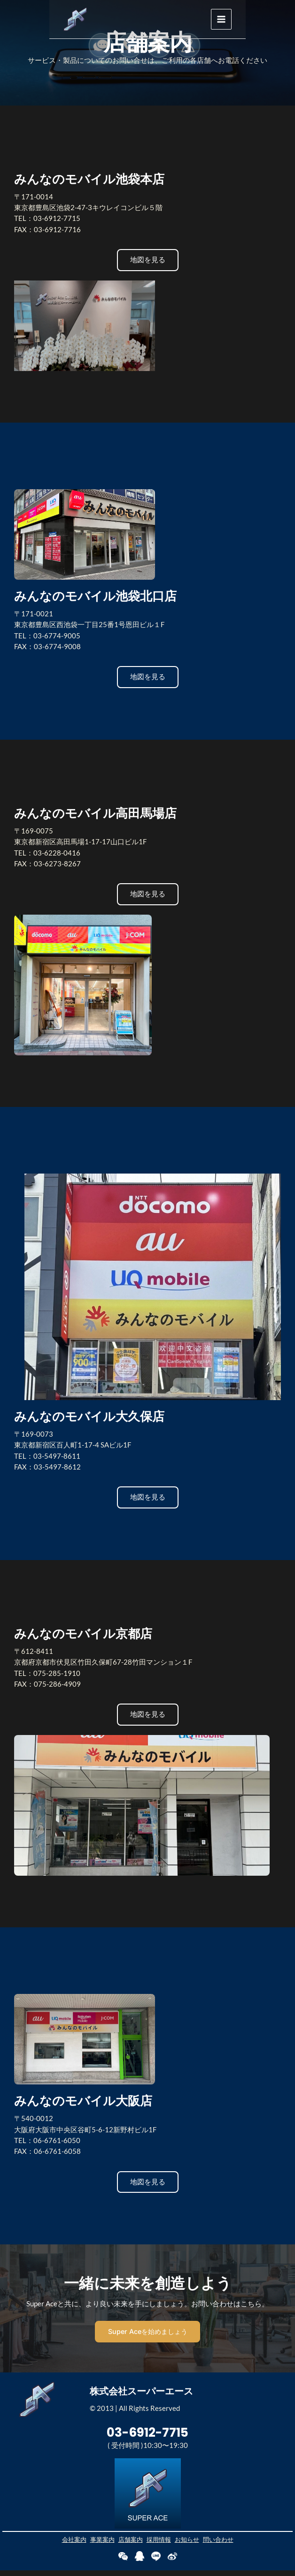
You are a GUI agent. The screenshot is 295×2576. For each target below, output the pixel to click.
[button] (148, 260)
